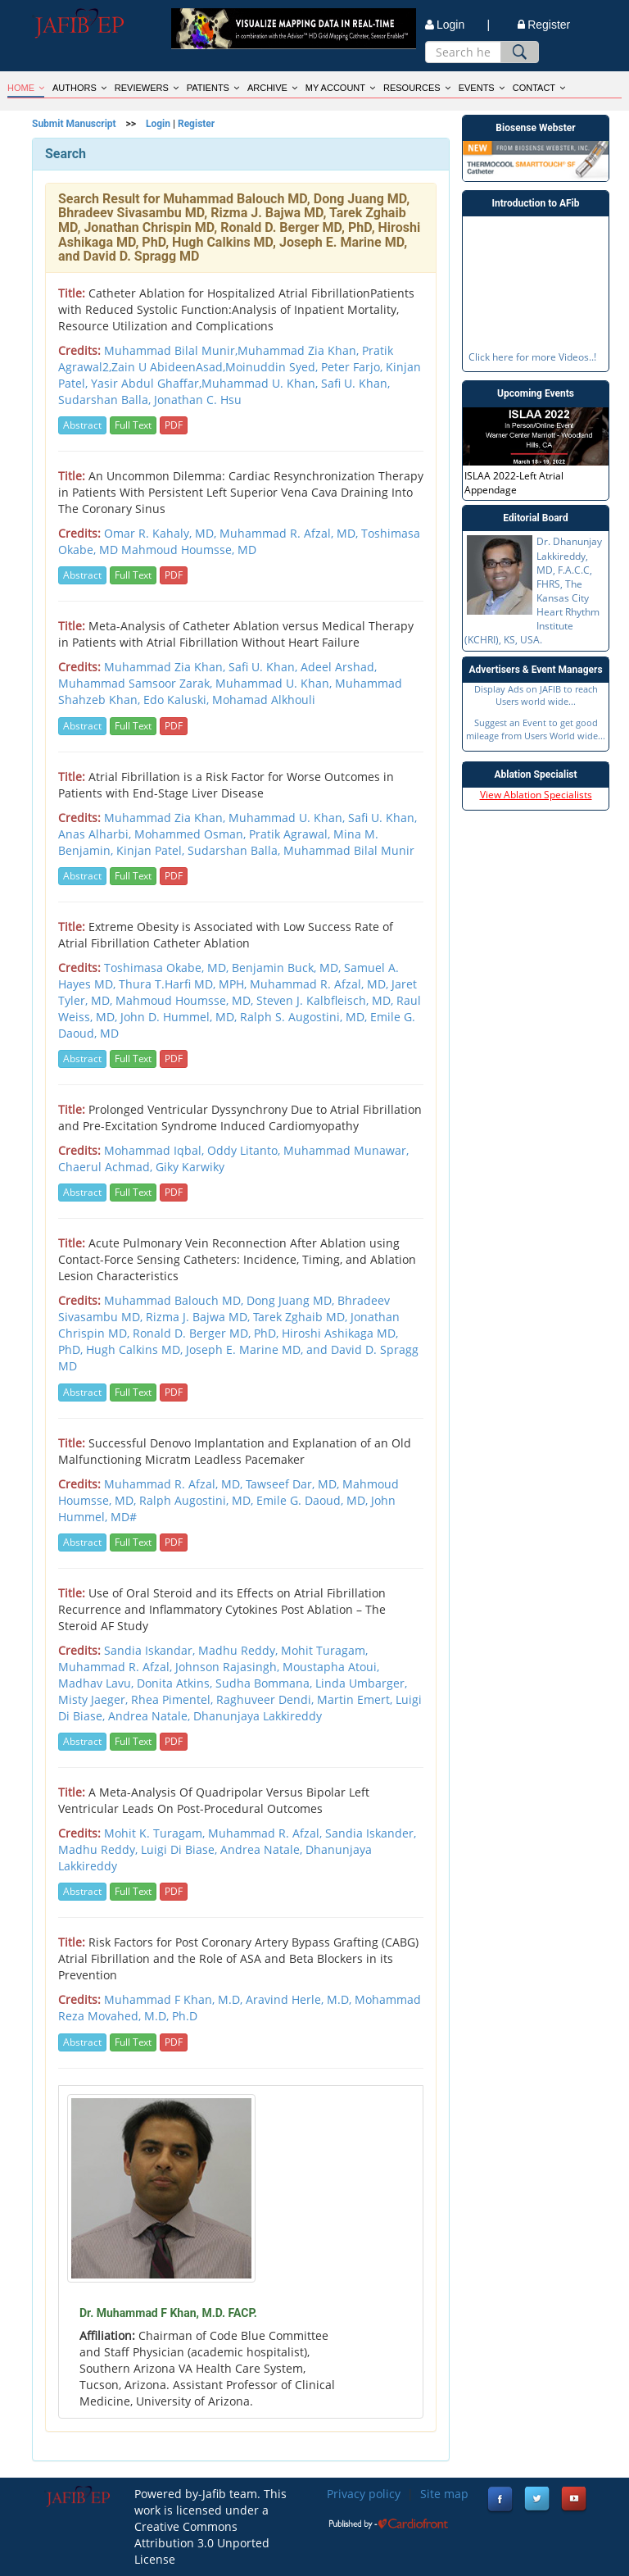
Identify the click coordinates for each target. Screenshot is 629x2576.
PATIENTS (213, 88)
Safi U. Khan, (265, 667)
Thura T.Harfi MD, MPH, (184, 984)
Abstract (82, 425)
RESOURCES (416, 88)
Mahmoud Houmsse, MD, (185, 1000)
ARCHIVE (272, 88)
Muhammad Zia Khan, (166, 667)
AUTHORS (79, 88)
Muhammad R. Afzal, (266, 1833)
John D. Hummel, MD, (180, 1016)
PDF (174, 425)
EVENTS (482, 88)
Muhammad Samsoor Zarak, (136, 683)
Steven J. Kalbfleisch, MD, (326, 1000)
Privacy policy (363, 2493)
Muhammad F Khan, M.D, (175, 1999)
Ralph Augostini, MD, (197, 1500)
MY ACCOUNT (340, 88)
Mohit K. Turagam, (156, 1833)
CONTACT (539, 88)
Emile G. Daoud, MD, (313, 1500)
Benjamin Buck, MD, (288, 967)
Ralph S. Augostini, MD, (305, 1016)
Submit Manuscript (74, 123)
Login (158, 123)
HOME (25, 88)
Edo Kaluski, (177, 699)
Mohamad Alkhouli (263, 699)
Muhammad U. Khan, (275, 683)
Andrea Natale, (262, 1849)
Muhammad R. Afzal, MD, (290, 533)
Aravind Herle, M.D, (300, 1999)
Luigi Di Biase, (180, 1849)
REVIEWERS (147, 88)
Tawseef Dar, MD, (294, 1484)
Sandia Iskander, (370, 1833)
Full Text (133, 425)
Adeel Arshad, (339, 667)
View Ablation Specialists (536, 795)
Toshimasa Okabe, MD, (168, 967)
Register (544, 24)
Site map (444, 2493)
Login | (457, 24)
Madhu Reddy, (99, 1849)
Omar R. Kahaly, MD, (161, 533)
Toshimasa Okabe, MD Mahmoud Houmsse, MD (239, 541)
